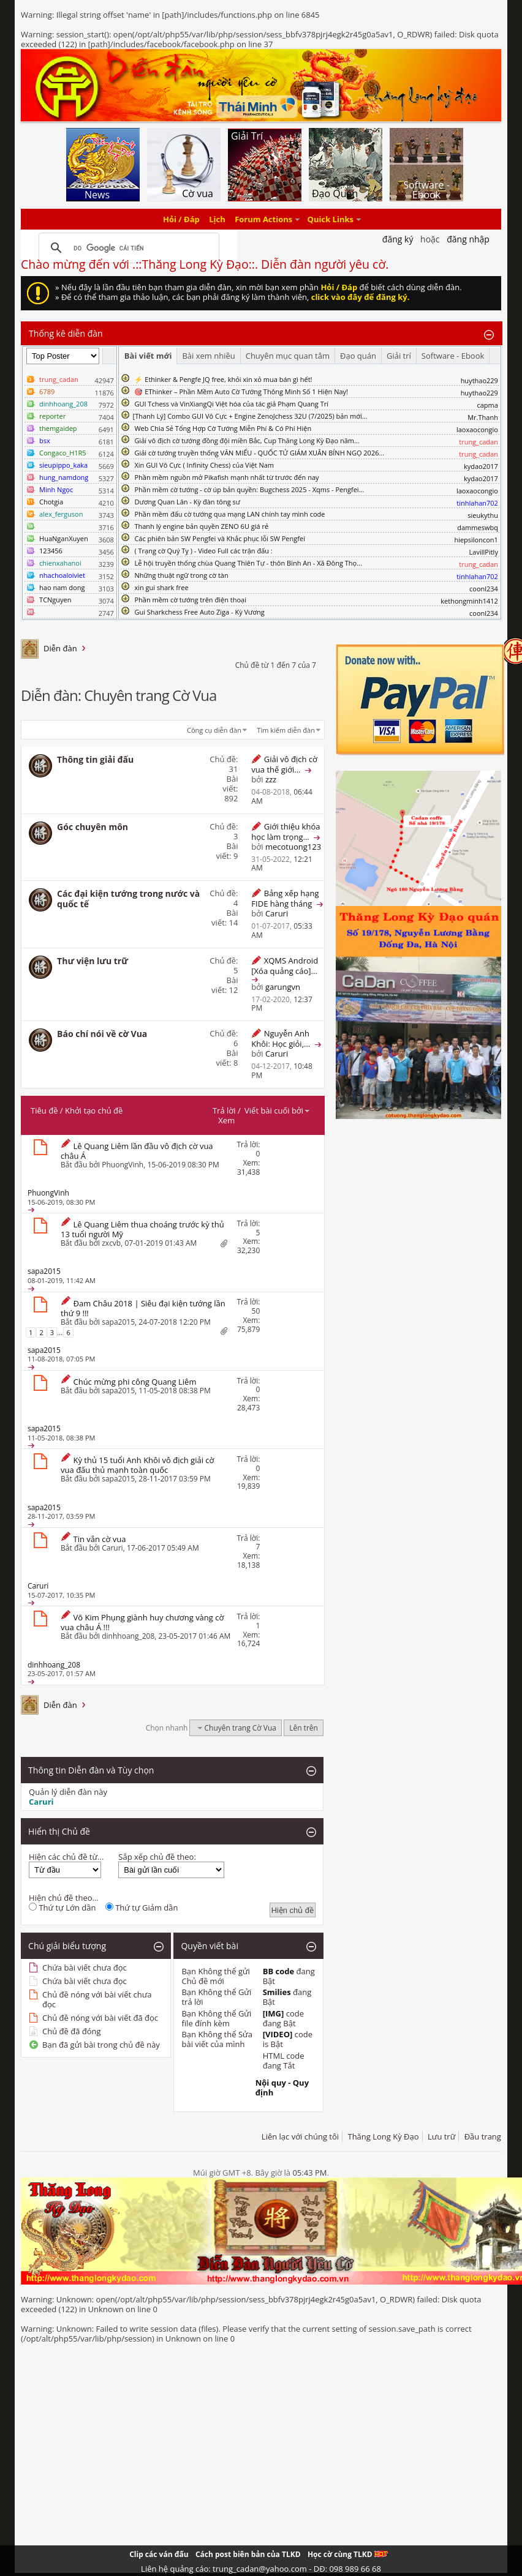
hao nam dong (62, 587)
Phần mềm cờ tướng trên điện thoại (190, 599)
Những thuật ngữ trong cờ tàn (181, 575)
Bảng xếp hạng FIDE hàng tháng (285, 898)
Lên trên (303, 1728)
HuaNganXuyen (63, 538)
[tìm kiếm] (127, 248)
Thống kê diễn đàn (66, 333)
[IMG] (273, 2013)
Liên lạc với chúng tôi (300, 2136)
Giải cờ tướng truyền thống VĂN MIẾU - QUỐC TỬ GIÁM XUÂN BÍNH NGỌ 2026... (259, 452)
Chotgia (51, 501)
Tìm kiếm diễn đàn (286, 730)
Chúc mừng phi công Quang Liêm (134, 1381)
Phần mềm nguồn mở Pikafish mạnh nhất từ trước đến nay (226, 477)
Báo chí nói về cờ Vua (102, 1033)
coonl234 (483, 588)
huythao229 (479, 380)
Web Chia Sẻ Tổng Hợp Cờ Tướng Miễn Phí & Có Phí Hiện (222, 428)
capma (487, 405)
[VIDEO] (278, 2034)
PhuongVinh (122, 1164)
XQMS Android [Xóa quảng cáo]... (284, 965)
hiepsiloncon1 (476, 539)
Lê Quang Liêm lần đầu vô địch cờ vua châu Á (137, 1150)
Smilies (277, 1992)
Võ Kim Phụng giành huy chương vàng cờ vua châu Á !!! (142, 1622)
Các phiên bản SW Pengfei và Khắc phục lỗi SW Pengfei (219, 538)
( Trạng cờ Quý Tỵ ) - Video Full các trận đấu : (203, 550)
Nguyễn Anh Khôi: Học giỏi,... (280, 1038)
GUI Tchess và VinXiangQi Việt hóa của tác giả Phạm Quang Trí (231, 403)
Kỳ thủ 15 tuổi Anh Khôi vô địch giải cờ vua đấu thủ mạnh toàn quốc (137, 1465)
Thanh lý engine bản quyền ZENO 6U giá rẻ (201, 526)
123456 (50, 550)
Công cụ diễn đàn (214, 730)
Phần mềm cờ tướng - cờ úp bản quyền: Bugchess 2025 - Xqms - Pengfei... (249, 489)
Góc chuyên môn (92, 827)
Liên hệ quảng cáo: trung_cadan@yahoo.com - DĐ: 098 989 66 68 (261, 2568)
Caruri (112, 1548)
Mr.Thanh (482, 417)
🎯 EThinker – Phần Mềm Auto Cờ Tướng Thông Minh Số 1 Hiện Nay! (241, 391)
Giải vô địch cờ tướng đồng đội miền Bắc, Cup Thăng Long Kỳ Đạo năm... (246, 440)
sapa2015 (118, 1322)
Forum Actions (263, 219)
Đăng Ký (398, 239)
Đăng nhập (468, 239)
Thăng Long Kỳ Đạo (382, 2136)
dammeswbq (477, 527)
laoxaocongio (477, 429)
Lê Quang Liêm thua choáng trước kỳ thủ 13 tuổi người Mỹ (142, 1229)
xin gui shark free (161, 587)
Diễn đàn (60, 648)
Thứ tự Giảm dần (141, 1907)
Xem (226, 1120)
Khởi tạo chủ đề (94, 1110)
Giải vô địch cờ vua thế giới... (284, 764)
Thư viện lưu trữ (92, 961)
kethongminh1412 (469, 600)
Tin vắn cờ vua (99, 1538)
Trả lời (224, 1110)
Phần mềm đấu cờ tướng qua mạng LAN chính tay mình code (229, 514)
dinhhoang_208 (128, 1636)
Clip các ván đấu (158, 2554)
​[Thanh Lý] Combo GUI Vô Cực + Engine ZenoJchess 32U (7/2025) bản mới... (250, 416)
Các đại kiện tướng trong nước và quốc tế (128, 899)
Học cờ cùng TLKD (348, 2554)
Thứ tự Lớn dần (62, 1907)
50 (256, 1311)
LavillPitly (483, 551)
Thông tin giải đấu (95, 759)
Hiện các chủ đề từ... (66, 1857)
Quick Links (331, 219)
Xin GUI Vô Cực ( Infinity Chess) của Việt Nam (204, 465)
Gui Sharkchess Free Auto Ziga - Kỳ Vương (199, 611)
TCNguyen (55, 599)
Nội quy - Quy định (282, 2087)
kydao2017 (481, 466)
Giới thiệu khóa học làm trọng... (285, 831)
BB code (279, 1971)
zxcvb (111, 1243)
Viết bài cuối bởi (277, 1110)
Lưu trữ (441, 2136)
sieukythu (482, 515)
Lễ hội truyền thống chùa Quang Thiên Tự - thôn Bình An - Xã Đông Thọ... (247, 562)
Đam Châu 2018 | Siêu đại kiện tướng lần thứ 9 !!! (143, 1308)
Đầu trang (482, 2136)
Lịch (217, 219)
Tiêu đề (44, 1110)
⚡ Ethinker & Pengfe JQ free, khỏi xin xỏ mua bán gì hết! (223, 379)
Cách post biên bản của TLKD (248, 2554)
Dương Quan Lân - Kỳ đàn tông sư (187, 501)
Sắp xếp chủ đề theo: (156, 1857)
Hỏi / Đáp (181, 219)
